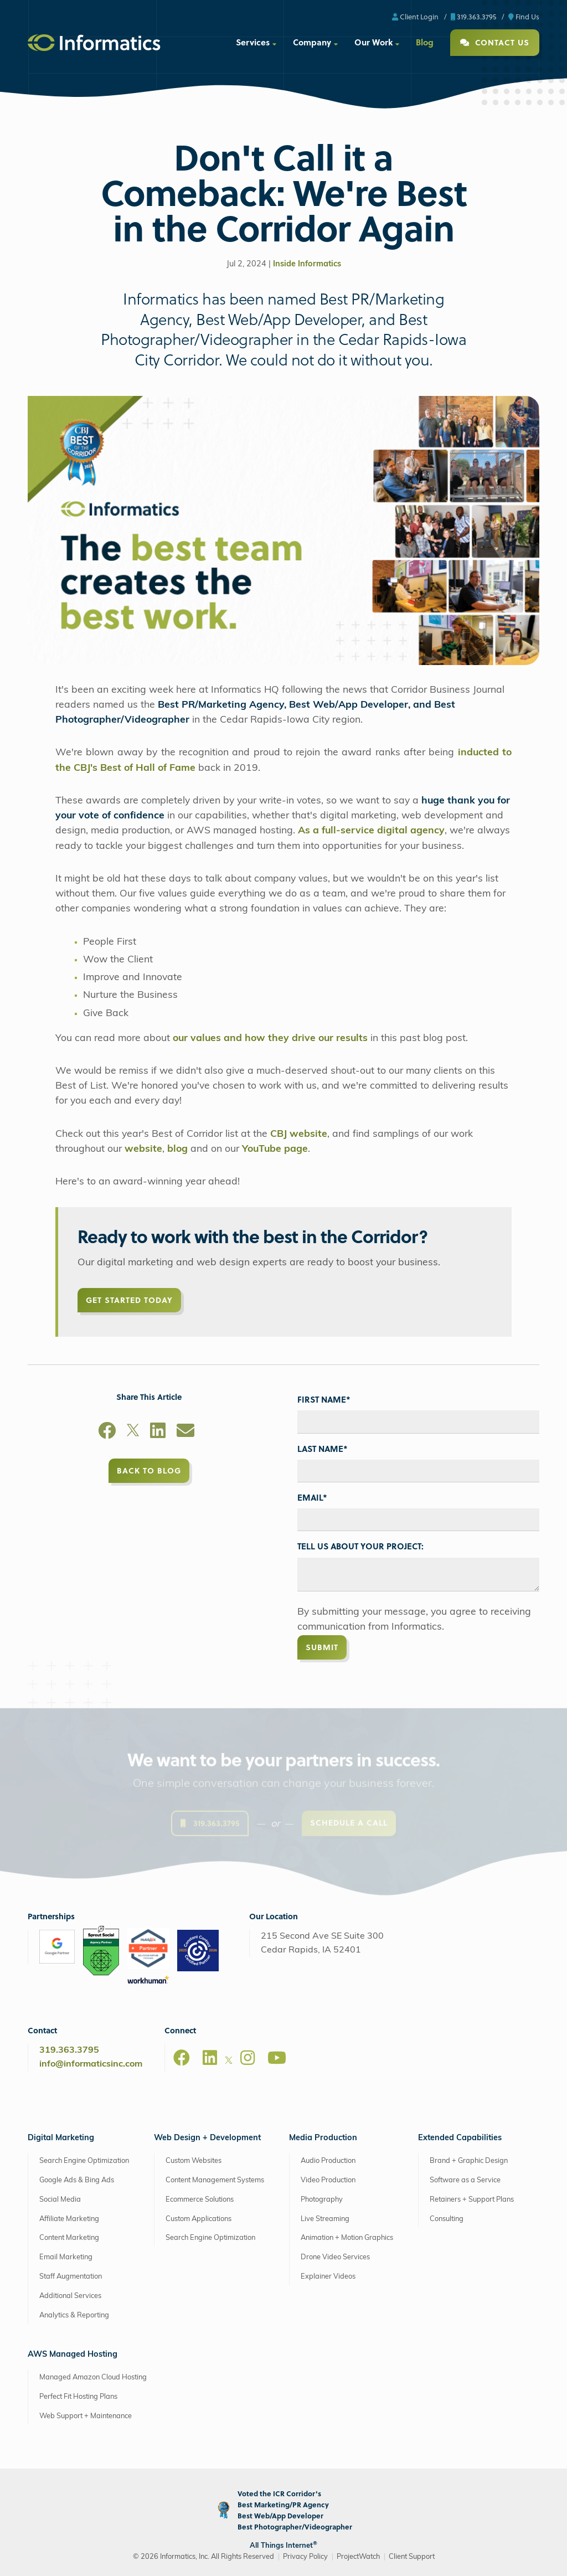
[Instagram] (247, 2058)
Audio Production (328, 2161)
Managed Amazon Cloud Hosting (93, 2377)
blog (177, 1149)
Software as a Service (465, 2180)
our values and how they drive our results (270, 1038)
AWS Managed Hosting (72, 2355)
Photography (322, 2199)
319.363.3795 (473, 16)
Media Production (323, 2138)
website (143, 1149)
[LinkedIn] (158, 1432)
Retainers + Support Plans (472, 2199)
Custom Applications (198, 2219)
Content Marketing (69, 2238)
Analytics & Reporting (74, 2315)
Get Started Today (129, 1300)
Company (312, 42)
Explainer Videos (328, 2276)
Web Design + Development (207, 2138)
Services (253, 42)
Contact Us (494, 42)
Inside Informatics (307, 264)
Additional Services (70, 2296)
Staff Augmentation (70, 2276)
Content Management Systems (215, 2180)
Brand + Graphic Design (469, 2161)
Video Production (328, 2180)
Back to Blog (149, 1470)
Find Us (523, 16)
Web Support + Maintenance (85, 2416)
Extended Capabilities (460, 2138)
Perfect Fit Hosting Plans (78, 2396)
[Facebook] (107, 1432)
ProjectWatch (358, 2556)
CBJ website (298, 1134)
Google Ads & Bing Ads (76, 2180)
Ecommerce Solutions (200, 2199)
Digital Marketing (61, 2138)
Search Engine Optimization (84, 2161)
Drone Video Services (335, 2257)
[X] (133, 1432)
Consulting (446, 2219)
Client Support (412, 2556)
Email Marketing (65, 2257)
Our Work (373, 42)
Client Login (415, 16)
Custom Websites (193, 2161)
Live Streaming (325, 2219)
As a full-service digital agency (371, 831)
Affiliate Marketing (69, 2219)
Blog (425, 42)
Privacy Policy (305, 2556)
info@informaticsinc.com (90, 2064)
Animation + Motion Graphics (347, 2238)
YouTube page (275, 1149)
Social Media (60, 2199)
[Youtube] (277, 2058)
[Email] (185, 1432)
